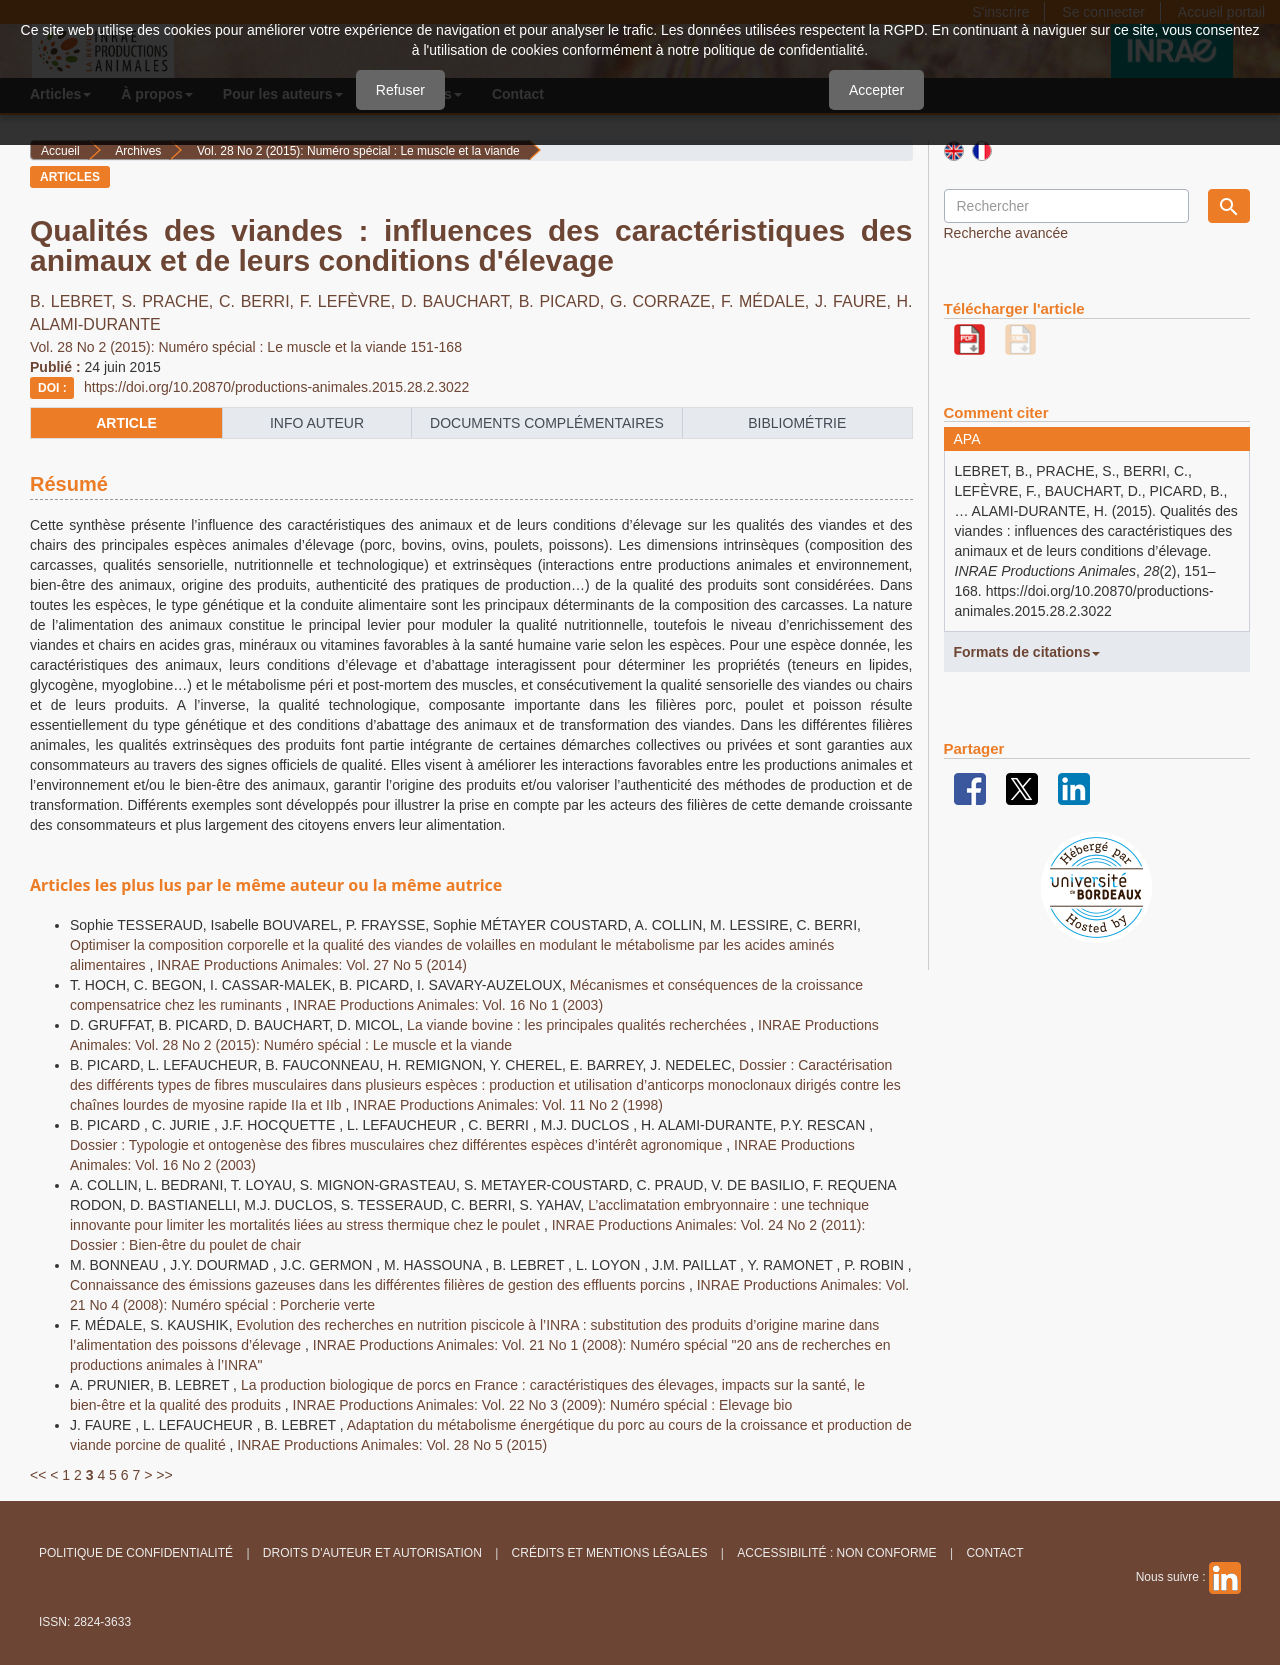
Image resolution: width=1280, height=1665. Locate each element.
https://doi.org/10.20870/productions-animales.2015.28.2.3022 (276, 387)
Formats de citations (1027, 652)
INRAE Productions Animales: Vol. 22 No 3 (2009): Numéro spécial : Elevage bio (543, 1405)
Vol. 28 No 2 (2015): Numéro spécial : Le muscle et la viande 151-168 (246, 347)
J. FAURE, (856, 301)
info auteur (317, 423)
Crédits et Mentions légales (610, 1553)
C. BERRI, (259, 301)
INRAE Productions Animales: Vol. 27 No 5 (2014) (312, 965)
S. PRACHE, (170, 301)
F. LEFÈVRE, (350, 301)
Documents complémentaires (547, 423)
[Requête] (1066, 206)
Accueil (60, 151)
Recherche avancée (1006, 233)
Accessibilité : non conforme (836, 1553)
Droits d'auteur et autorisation (372, 1553)
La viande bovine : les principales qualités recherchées (578, 1025)
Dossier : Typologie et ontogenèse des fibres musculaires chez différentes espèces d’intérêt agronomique (398, 1145)
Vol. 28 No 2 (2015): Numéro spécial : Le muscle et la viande (358, 151)
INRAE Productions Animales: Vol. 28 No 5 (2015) (392, 1445)
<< (38, 1475)
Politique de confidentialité (136, 1553)
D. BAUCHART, (460, 301)
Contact (994, 1553)
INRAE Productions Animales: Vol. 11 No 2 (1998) (508, 1105)
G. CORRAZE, (665, 301)
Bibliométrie (797, 423)
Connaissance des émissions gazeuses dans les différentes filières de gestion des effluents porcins (379, 1285)
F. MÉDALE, (768, 301)
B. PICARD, (564, 301)
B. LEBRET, (75, 301)
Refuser (400, 90)
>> (164, 1475)
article (126, 423)
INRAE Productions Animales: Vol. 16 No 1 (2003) (448, 1005)
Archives (138, 151)
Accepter (876, 90)
